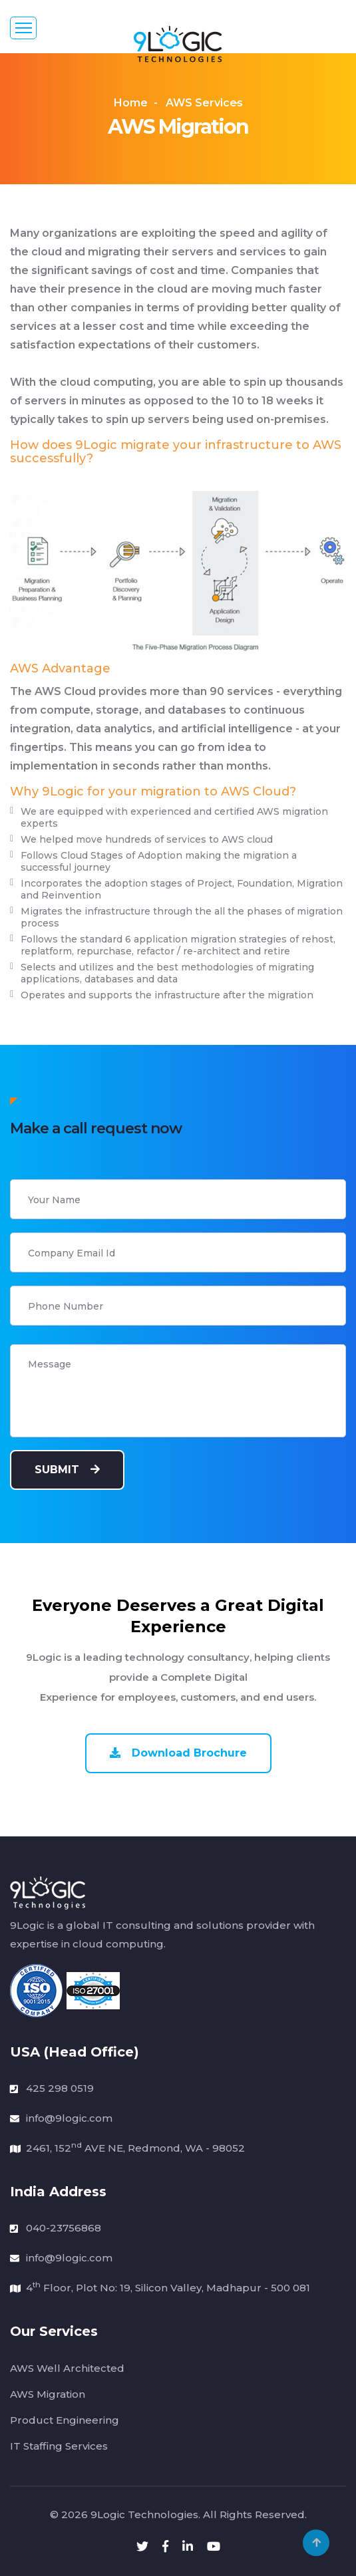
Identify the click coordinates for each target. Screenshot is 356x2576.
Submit (67, 1469)
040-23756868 (63, 2227)
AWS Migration (47, 2394)
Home (131, 102)
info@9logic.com (69, 2118)
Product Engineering (64, 2420)
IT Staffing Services (59, 2446)
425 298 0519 (60, 2088)
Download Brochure (178, 1753)
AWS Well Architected (67, 2368)
